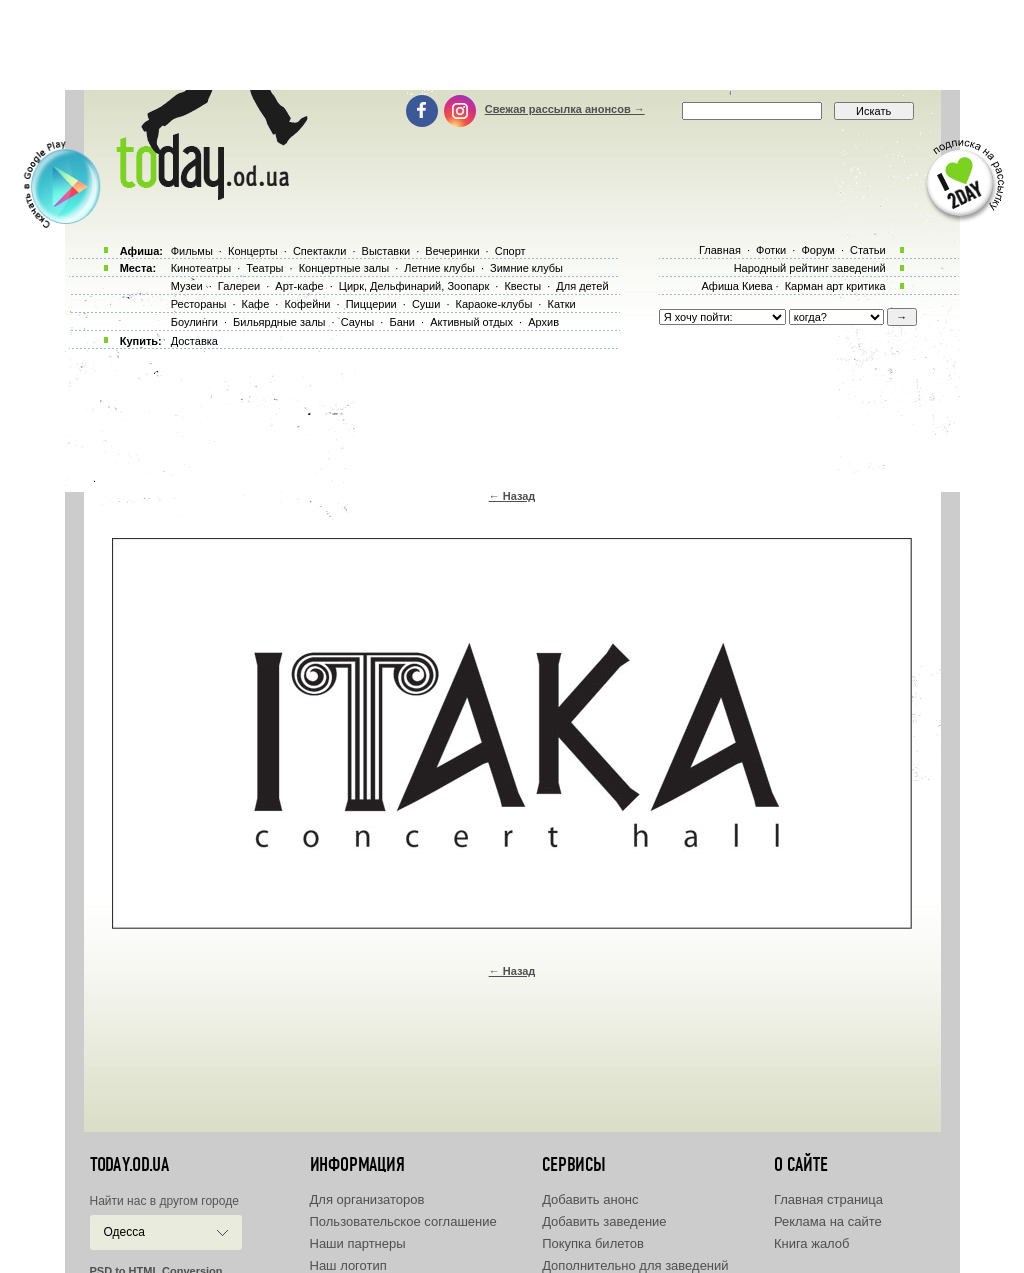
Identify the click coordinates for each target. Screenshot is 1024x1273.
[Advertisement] (512, 45)
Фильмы (192, 251)
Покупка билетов (593, 1243)
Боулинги (194, 322)
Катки (561, 304)
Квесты (522, 286)
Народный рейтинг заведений (810, 268)
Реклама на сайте (828, 1221)
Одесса (124, 1232)
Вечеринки (452, 251)
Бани (402, 322)
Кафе (256, 304)
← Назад (512, 496)
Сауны (358, 322)
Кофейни (307, 304)
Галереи (239, 286)
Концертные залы (344, 268)
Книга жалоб (812, 1243)
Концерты (253, 251)
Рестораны (199, 304)
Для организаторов (367, 1199)
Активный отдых (471, 322)
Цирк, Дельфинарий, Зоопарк (414, 286)
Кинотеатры (201, 268)
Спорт (510, 251)
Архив (543, 322)
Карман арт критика (835, 286)
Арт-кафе (299, 286)
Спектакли (320, 251)
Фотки (771, 250)
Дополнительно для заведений (635, 1265)
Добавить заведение (604, 1221)
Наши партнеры (358, 1243)
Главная (720, 250)
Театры (264, 268)
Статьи (868, 250)
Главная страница (828, 1199)
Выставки (386, 251)
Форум (817, 250)
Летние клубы (439, 268)
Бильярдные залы (279, 322)
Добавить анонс (590, 1199)
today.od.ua (129, 1165)
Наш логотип (348, 1265)
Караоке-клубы (494, 304)
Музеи (187, 286)
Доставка (194, 341)
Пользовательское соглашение (403, 1221)
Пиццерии (371, 304)
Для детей (582, 286)
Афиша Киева (736, 286)
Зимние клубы (526, 268)
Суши (426, 304)
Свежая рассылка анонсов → (565, 109)
